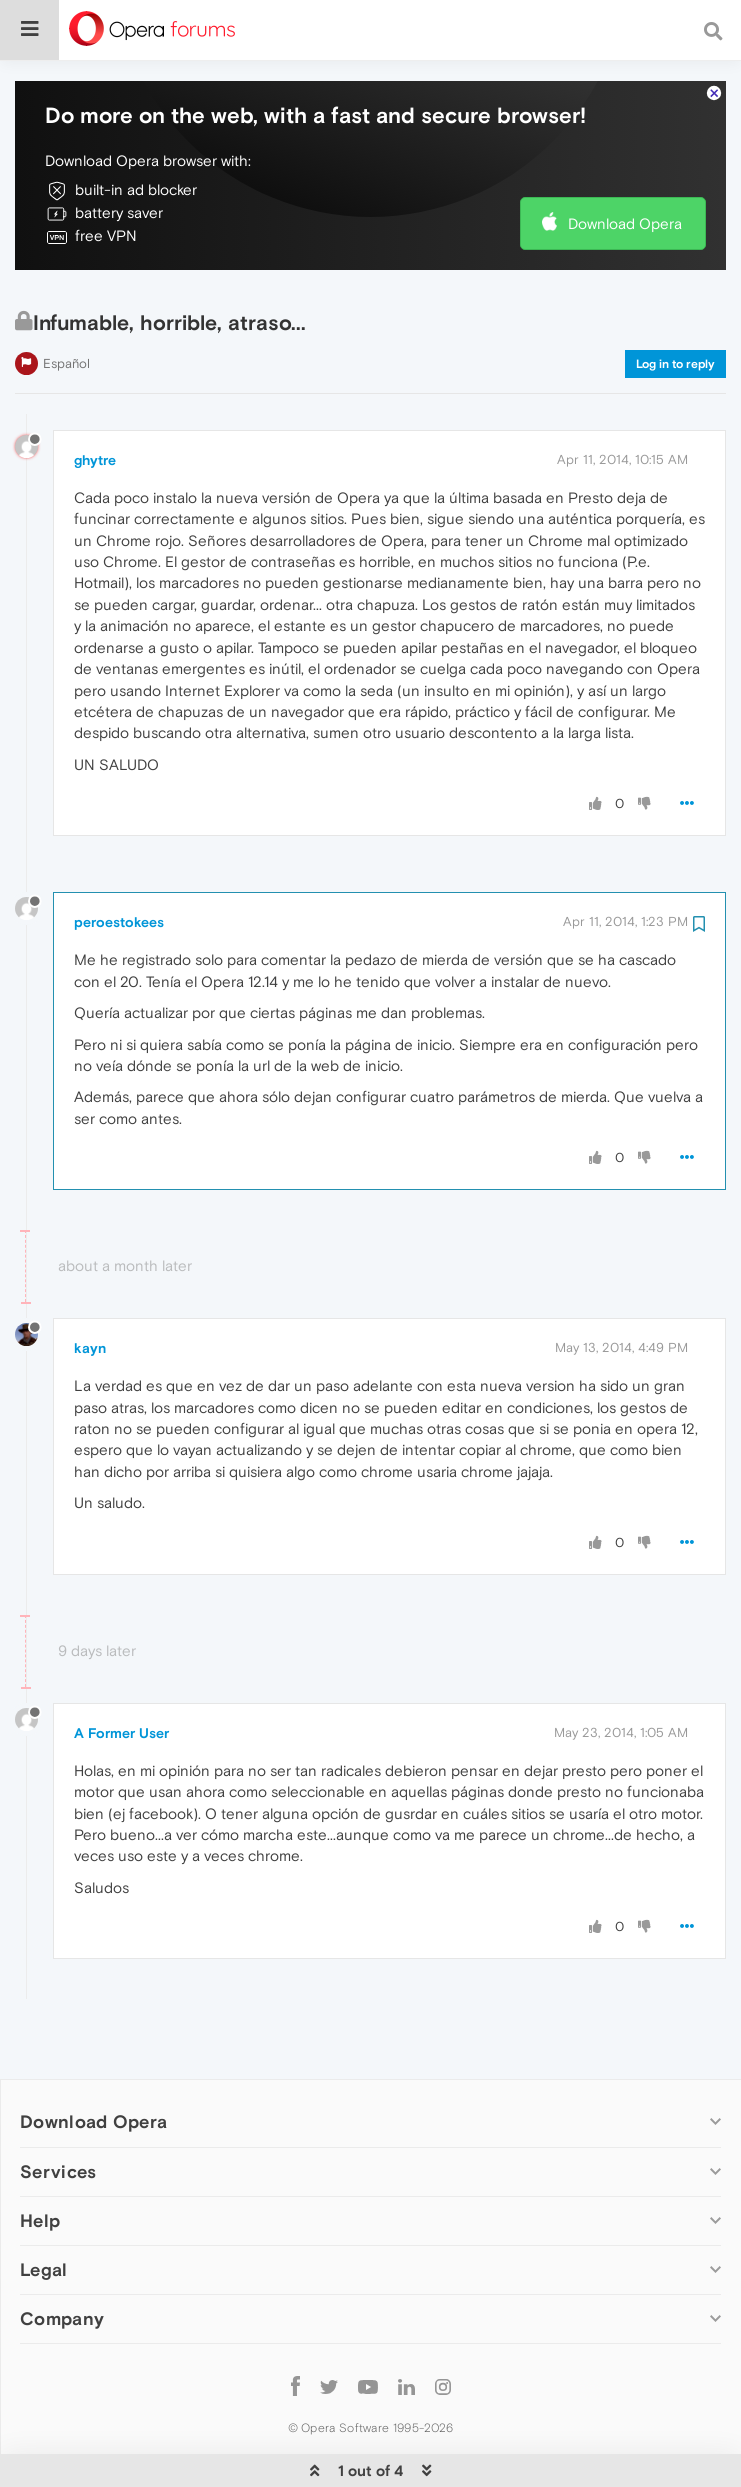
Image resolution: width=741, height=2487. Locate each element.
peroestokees (119, 861)
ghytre (95, 399)
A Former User (121, 1672)
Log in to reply (675, 303)
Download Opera (625, 162)
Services (58, 2110)
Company (62, 2257)
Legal (44, 2208)
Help (40, 2159)
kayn (90, 1287)
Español (66, 302)
